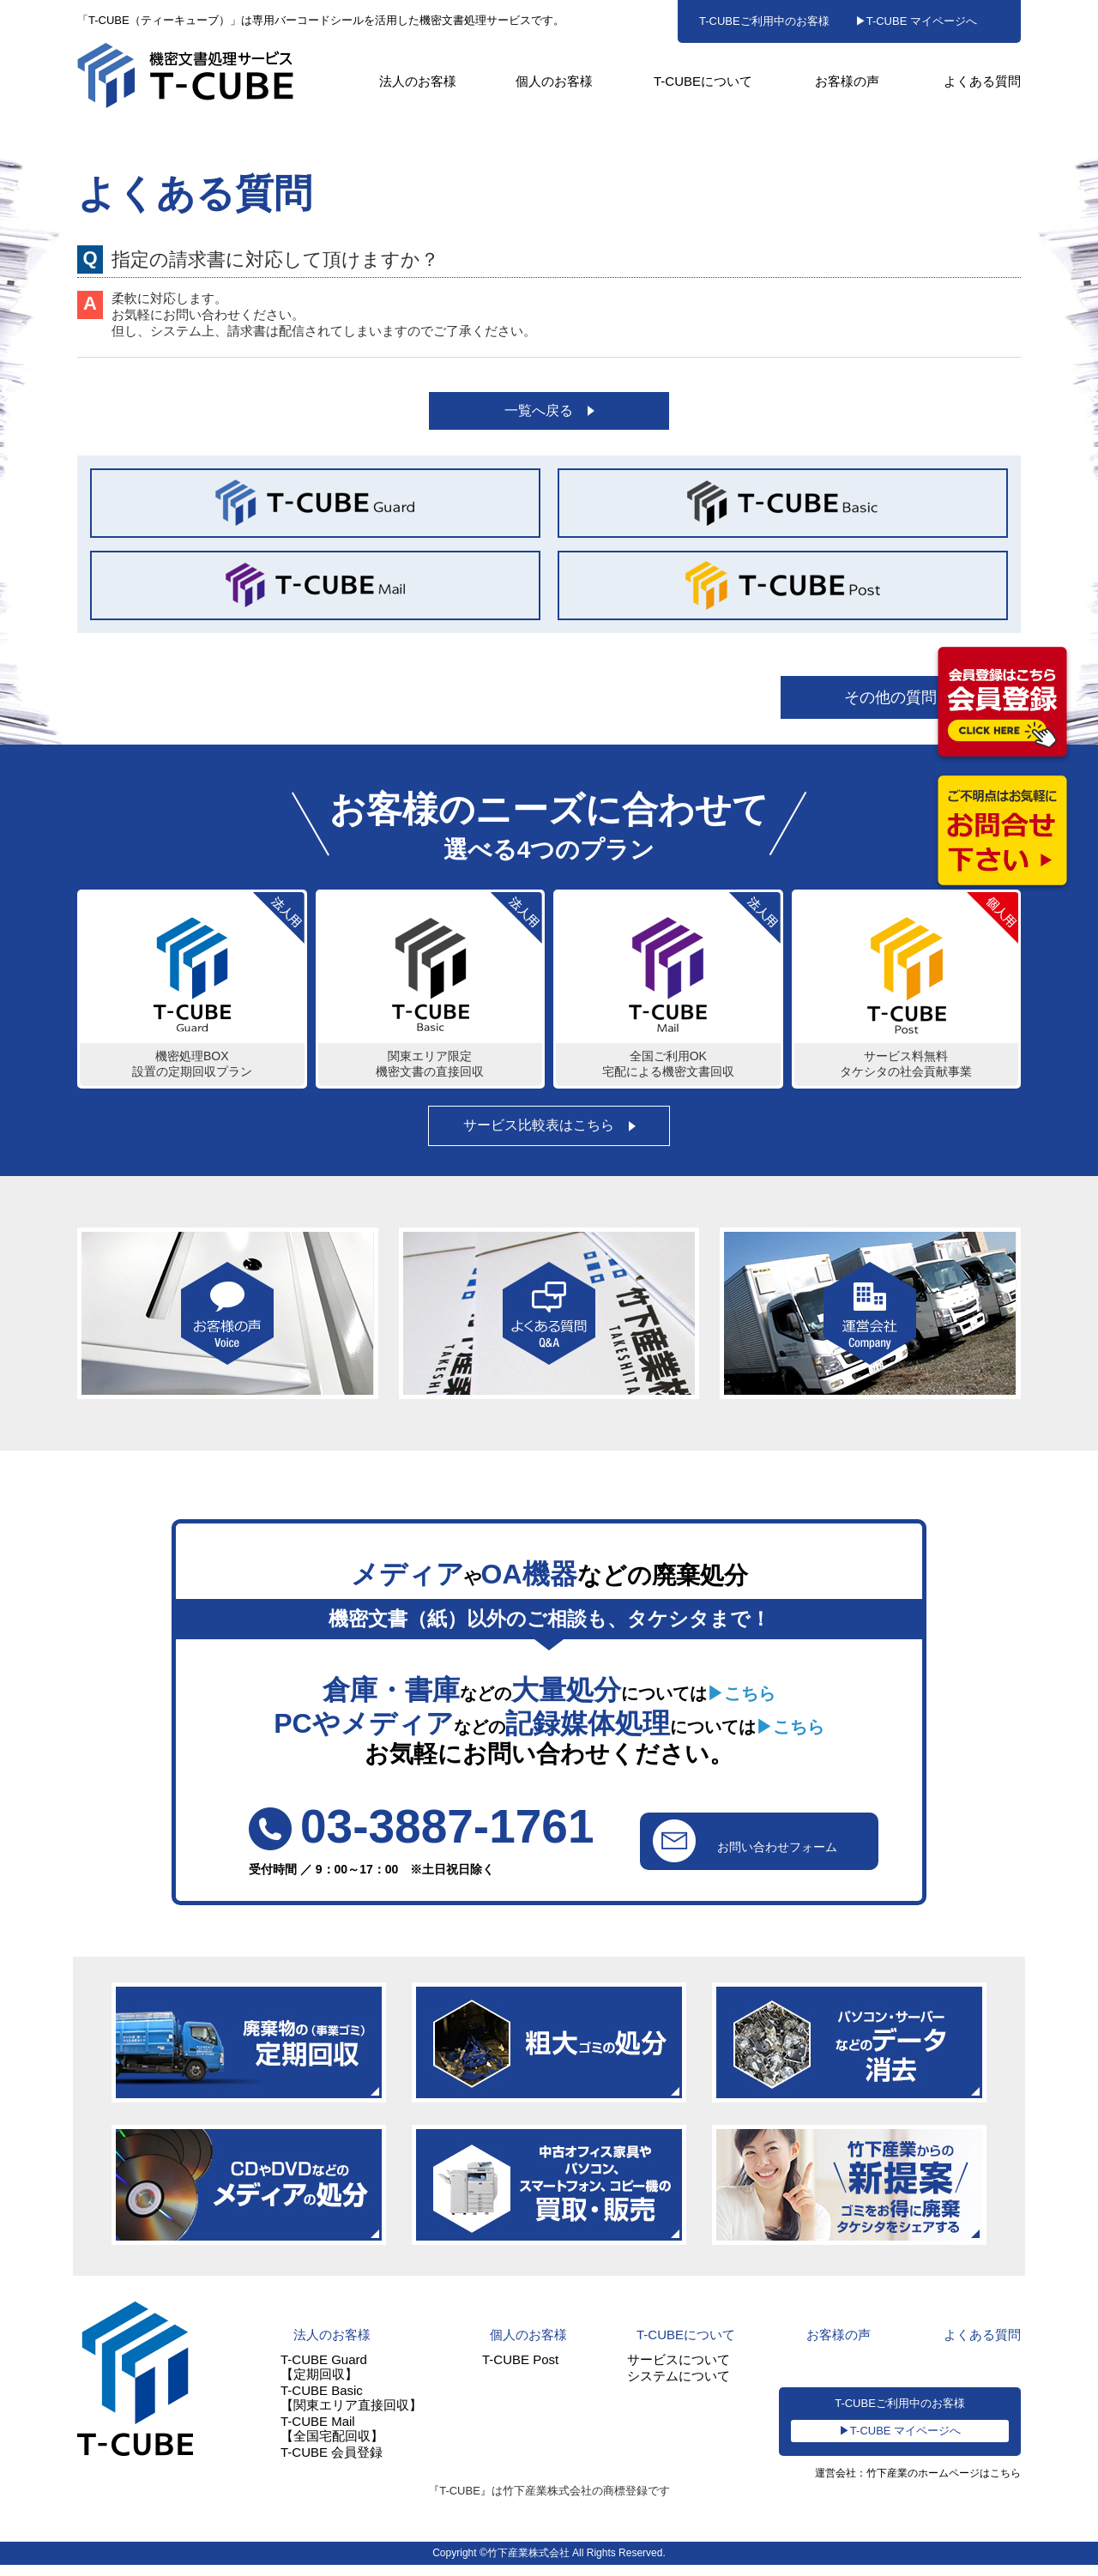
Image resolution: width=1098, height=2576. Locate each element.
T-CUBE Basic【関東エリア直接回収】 (351, 2407)
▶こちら (741, 1700)
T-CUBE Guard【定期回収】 (324, 2376)
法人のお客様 (417, 81)
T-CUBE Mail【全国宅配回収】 (332, 2437)
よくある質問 (982, 81)
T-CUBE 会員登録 (332, 2461)
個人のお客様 (554, 81)
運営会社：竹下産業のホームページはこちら (909, 2486)
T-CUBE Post (520, 2369)
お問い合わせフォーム (742, 1848)
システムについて (678, 2385)
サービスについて (678, 2369)
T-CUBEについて (703, 81)
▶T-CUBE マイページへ (916, 21)
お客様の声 (847, 81)
